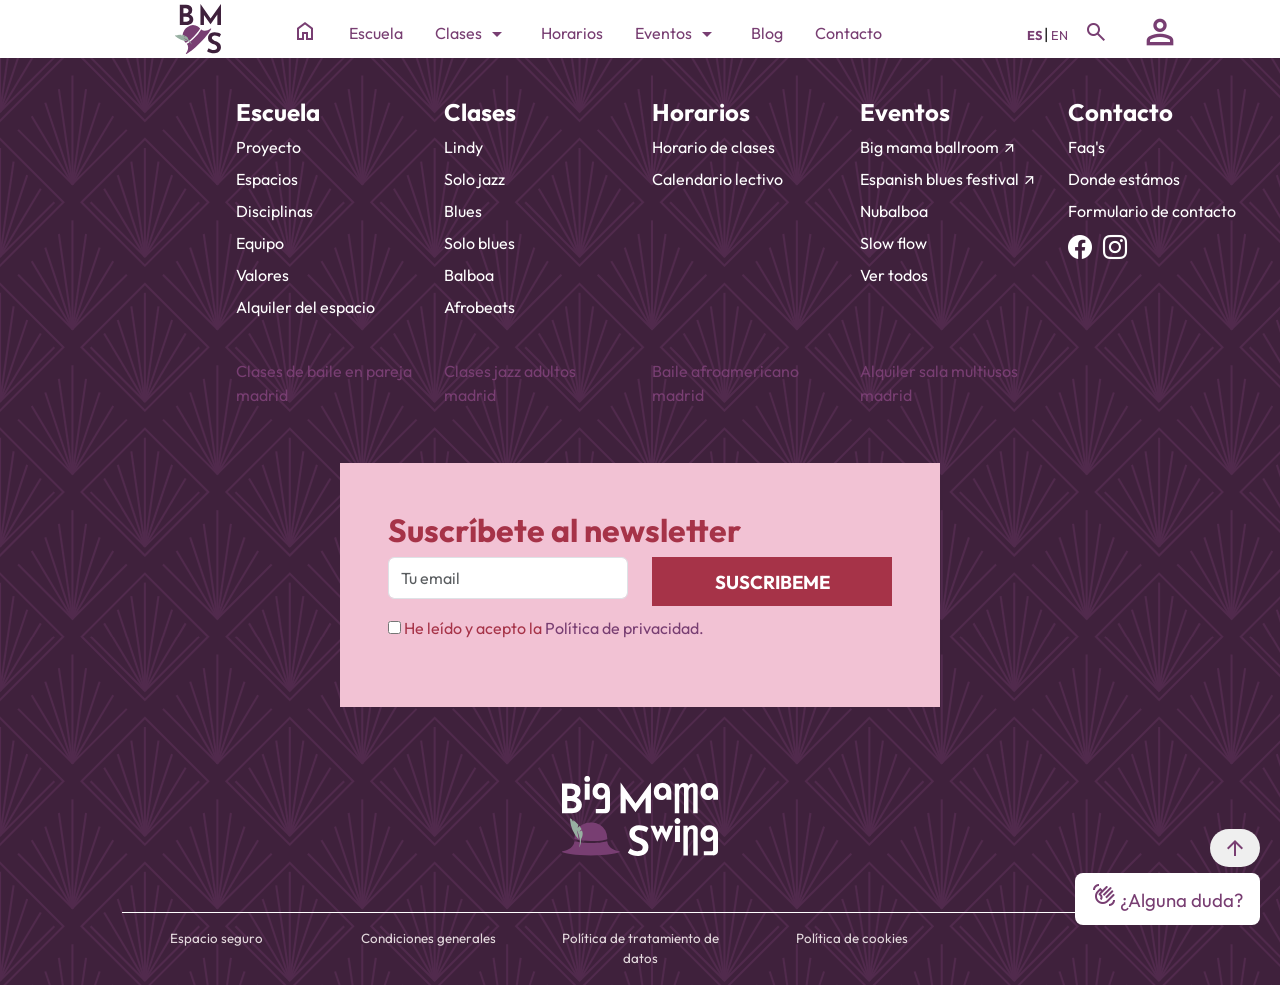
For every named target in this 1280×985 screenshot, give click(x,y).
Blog (767, 33)
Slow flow (893, 243)
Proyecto (268, 147)
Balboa (469, 275)
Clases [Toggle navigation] (472, 34)
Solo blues (479, 243)
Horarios (572, 33)
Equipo (260, 243)
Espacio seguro (216, 938)
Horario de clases (713, 147)
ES (1035, 35)
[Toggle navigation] (1096, 32)
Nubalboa (894, 211)
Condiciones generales (428, 938)
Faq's (1086, 147)
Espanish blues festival (948, 179)
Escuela (376, 33)
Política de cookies (852, 938)
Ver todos (894, 275)
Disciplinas (274, 211)
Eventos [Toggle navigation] (677, 34)
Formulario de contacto (1152, 211)
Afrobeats (479, 307)
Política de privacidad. (624, 628)
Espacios (267, 179)
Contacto (848, 33)
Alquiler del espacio (305, 307)
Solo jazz (474, 179)
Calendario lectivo (717, 179)
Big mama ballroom (938, 147)
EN (1059, 35)
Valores (262, 275)
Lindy (463, 147)
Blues (463, 211)
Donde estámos (1124, 179)
